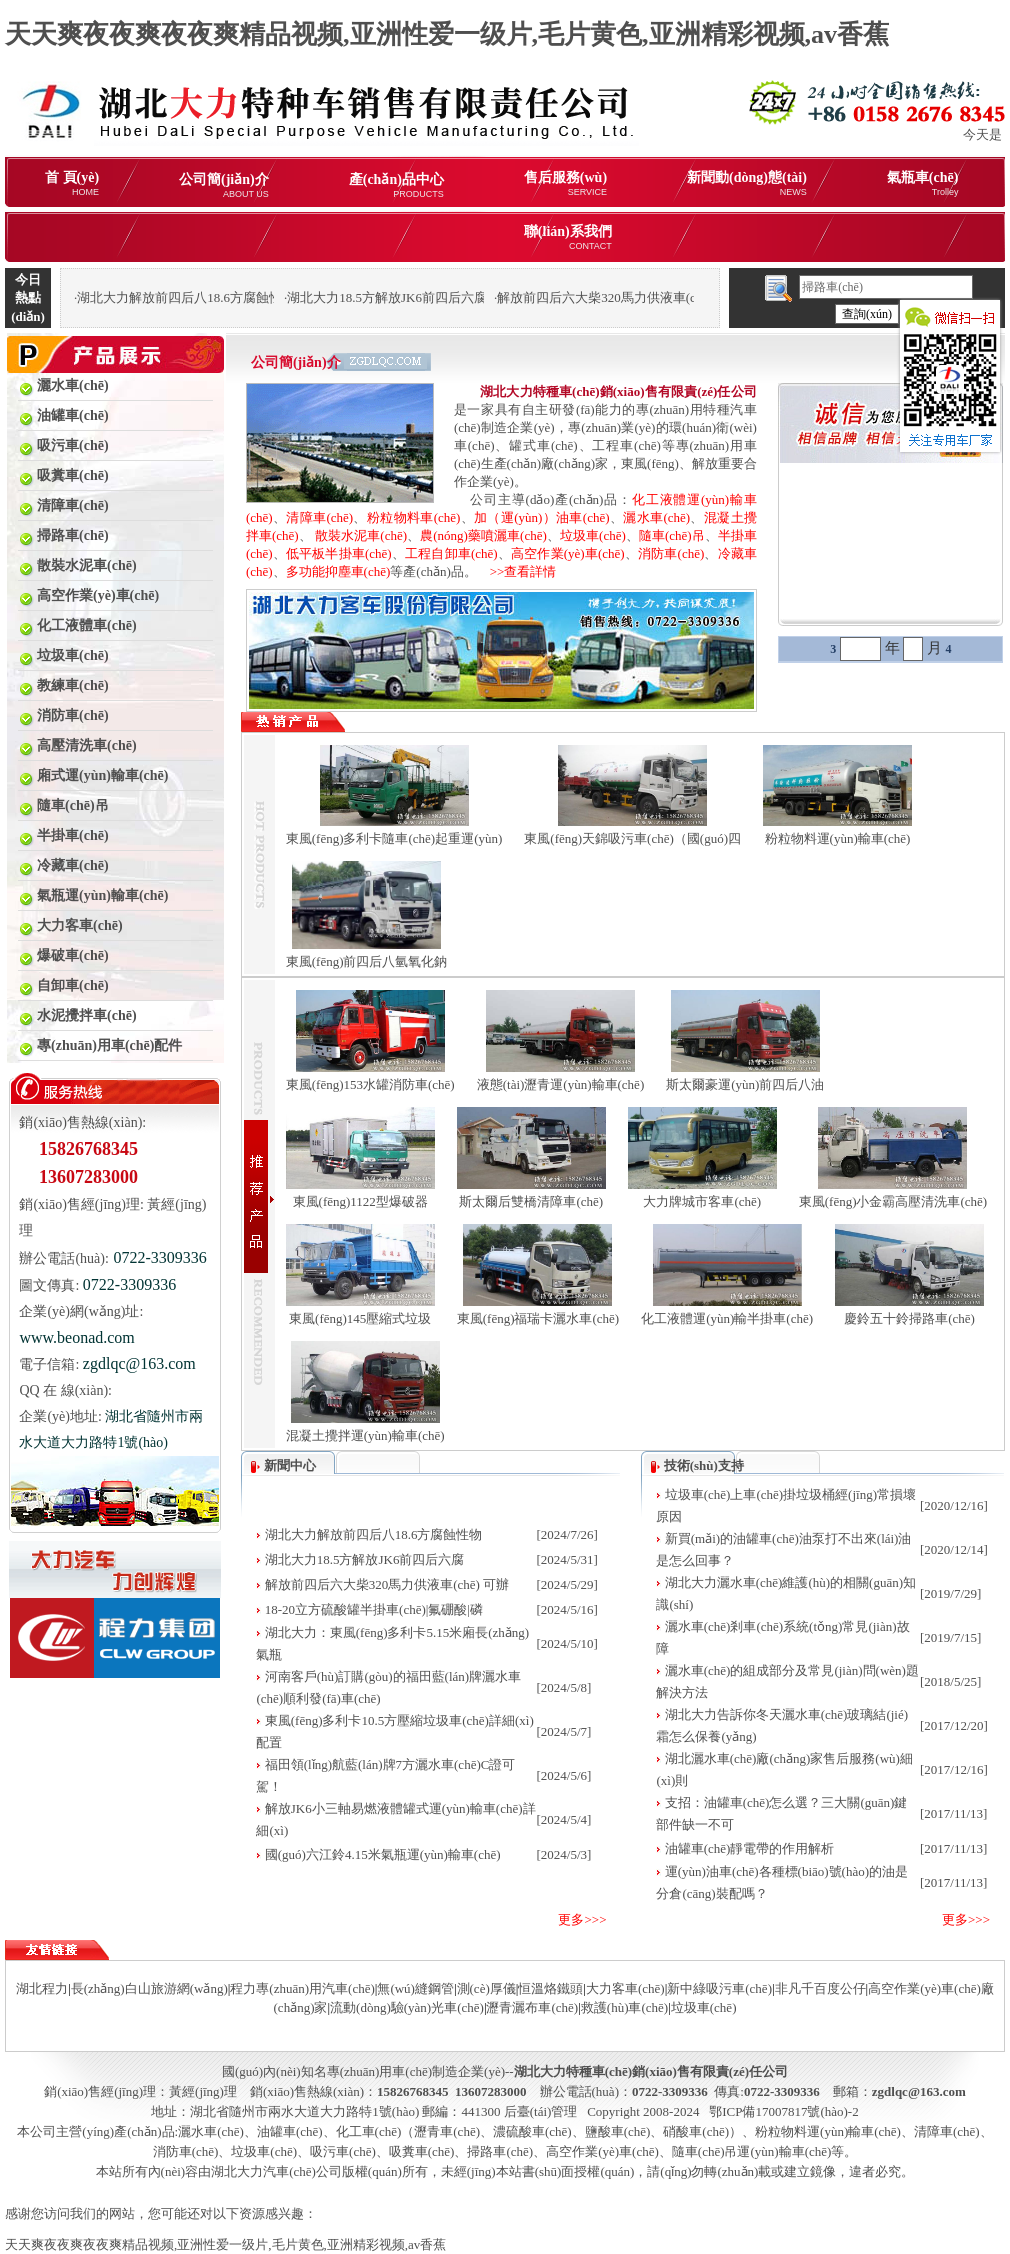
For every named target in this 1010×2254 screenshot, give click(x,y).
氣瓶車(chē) (923, 183)
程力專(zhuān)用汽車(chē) (302, 1988)
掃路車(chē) (500, 2151)
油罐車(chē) (290, 2131)
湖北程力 (42, 1988)
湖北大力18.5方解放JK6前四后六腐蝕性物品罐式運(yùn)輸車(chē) (473, 297)
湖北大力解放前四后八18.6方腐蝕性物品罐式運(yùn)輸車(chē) (252, 297)
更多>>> (582, 1919)
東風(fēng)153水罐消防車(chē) (370, 1084)
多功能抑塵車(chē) (338, 571)
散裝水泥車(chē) (361, 535)
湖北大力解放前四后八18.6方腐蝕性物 (374, 1534)
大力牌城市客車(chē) (702, 1201)
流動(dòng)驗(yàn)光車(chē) (407, 2007)
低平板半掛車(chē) (339, 553)
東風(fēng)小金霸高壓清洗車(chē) (893, 1201)
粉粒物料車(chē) (414, 517)
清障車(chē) (319, 517)
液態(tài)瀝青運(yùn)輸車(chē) (561, 1084)
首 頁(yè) (72, 183)
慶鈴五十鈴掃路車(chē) (909, 1318)
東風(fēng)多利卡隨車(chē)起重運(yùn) (394, 838)
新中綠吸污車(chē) (719, 1988)
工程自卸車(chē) (451, 553)
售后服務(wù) (565, 183)
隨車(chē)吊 (672, 535)
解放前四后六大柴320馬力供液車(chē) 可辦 (387, 1584)
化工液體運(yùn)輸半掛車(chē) (727, 1318)
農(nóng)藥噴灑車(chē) (483, 535)
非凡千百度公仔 (820, 1988)
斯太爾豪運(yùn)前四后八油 (745, 1084)
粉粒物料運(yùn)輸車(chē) (838, 838)
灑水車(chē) (656, 517)
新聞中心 (290, 1465)
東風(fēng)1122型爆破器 (360, 1201)
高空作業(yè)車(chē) (568, 553)
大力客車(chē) (625, 1988)
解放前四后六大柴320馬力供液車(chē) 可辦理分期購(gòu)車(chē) (679, 297)
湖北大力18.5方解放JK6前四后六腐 (365, 1559)
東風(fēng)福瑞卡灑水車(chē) (538, 1318)
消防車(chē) (671, 553)
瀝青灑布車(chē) (532, 2007)
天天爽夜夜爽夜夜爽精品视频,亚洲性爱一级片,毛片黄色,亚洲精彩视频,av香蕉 (447, 34)
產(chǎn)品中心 (396, 185)
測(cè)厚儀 (486, 1988)
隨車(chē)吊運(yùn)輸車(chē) (752, 2151)
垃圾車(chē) (593, 535)
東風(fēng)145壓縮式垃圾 (360, 1318)
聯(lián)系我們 (568, 237)
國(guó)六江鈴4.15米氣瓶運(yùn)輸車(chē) (383, 1854)
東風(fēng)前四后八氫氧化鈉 (367, 961)
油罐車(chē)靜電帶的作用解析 (750, 1848)
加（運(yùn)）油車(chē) (541, 517)
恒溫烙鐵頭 (550, 1988)
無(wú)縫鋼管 (415, 1988)
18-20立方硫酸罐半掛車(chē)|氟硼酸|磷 (374, 1609)
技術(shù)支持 (704, 1465)
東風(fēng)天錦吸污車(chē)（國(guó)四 (632, 838)
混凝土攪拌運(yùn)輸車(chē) (365, 1435)
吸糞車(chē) (422, 2151)
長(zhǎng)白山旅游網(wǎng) (149, 1988)
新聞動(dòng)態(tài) (747, 183)
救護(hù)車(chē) (624, 2007)
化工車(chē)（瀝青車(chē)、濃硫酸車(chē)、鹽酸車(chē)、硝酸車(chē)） (539, 2131)
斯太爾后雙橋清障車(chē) (531, 1201)
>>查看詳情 (517, 571)
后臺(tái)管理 (541, 2111)
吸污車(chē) (343, 2151)
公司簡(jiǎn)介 (224, 185)
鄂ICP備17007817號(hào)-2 (784, 2111)
